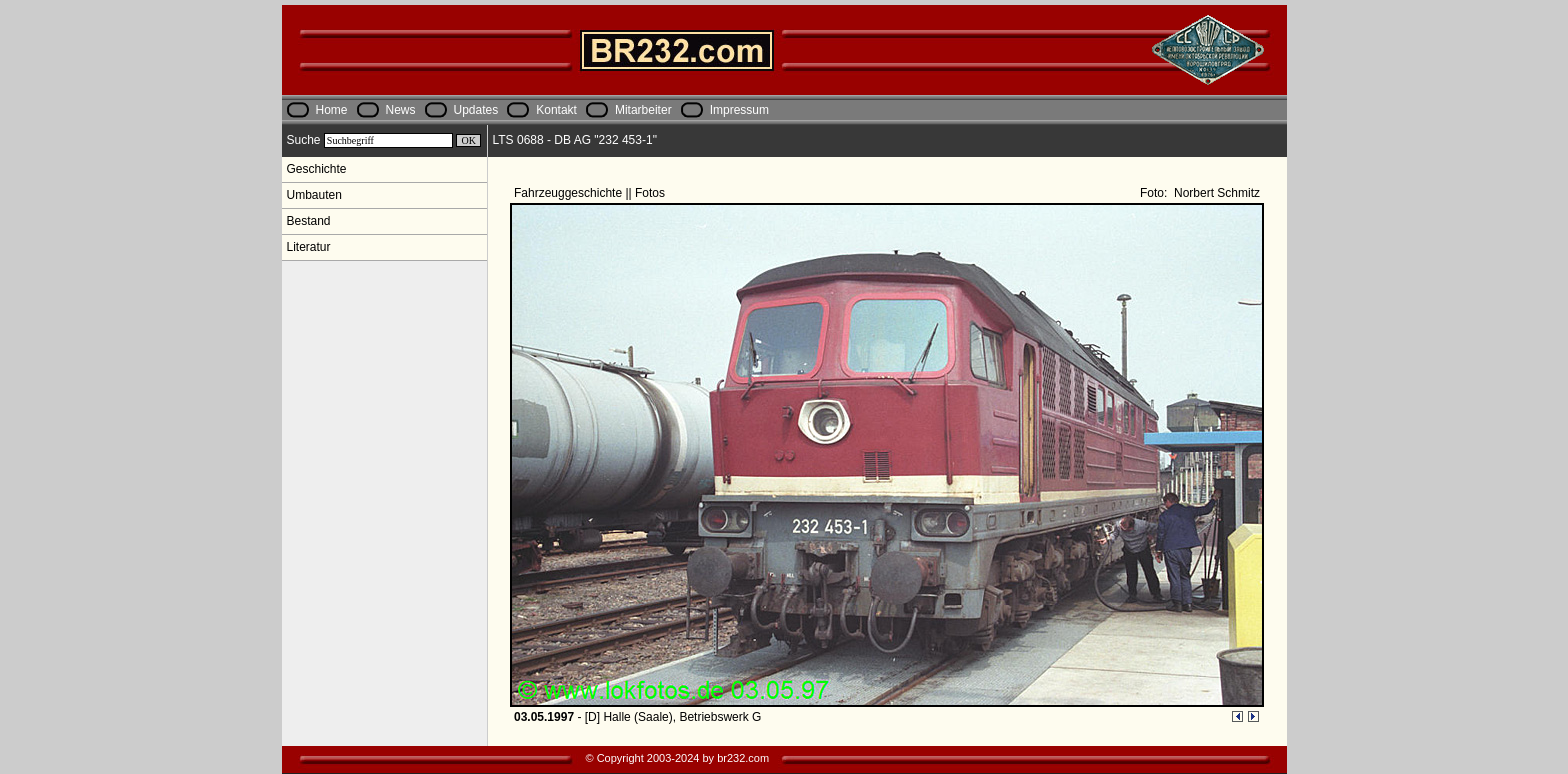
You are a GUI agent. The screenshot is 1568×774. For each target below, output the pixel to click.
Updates (476, 110)
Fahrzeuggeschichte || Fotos (591, 193)
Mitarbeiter (643, 110)
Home (332, 110)
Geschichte (317, 169)
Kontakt (556, 110)
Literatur (309, 247)
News (401, 110)
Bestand (309, 221)
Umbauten (314, 195)
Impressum (739, 110)
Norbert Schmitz (1215, 193)
